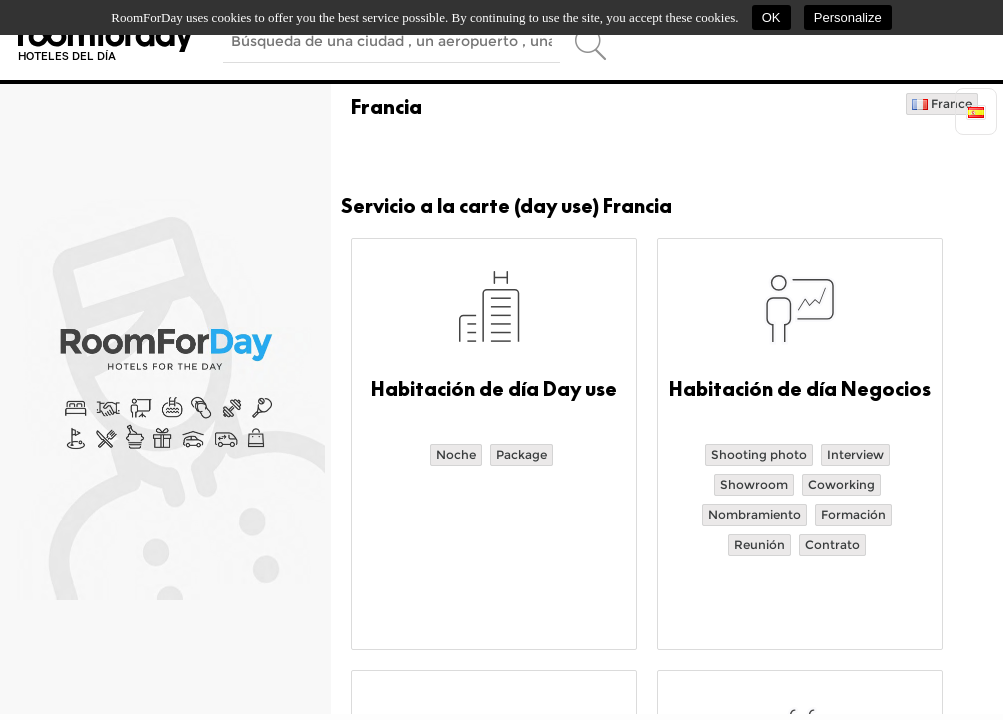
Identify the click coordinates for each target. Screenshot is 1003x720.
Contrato (832, 544)
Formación (853, 514)
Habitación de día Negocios (800, 389)
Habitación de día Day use (494, 389)
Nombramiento (754, 514)
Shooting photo (759, 454)
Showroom (754, 484)
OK (771, 17)
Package (521, 454)
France (942, 103)
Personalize (848, 17)
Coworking (841, 484)
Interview (855, 454)
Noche (456, 454)
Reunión (759, 544)
